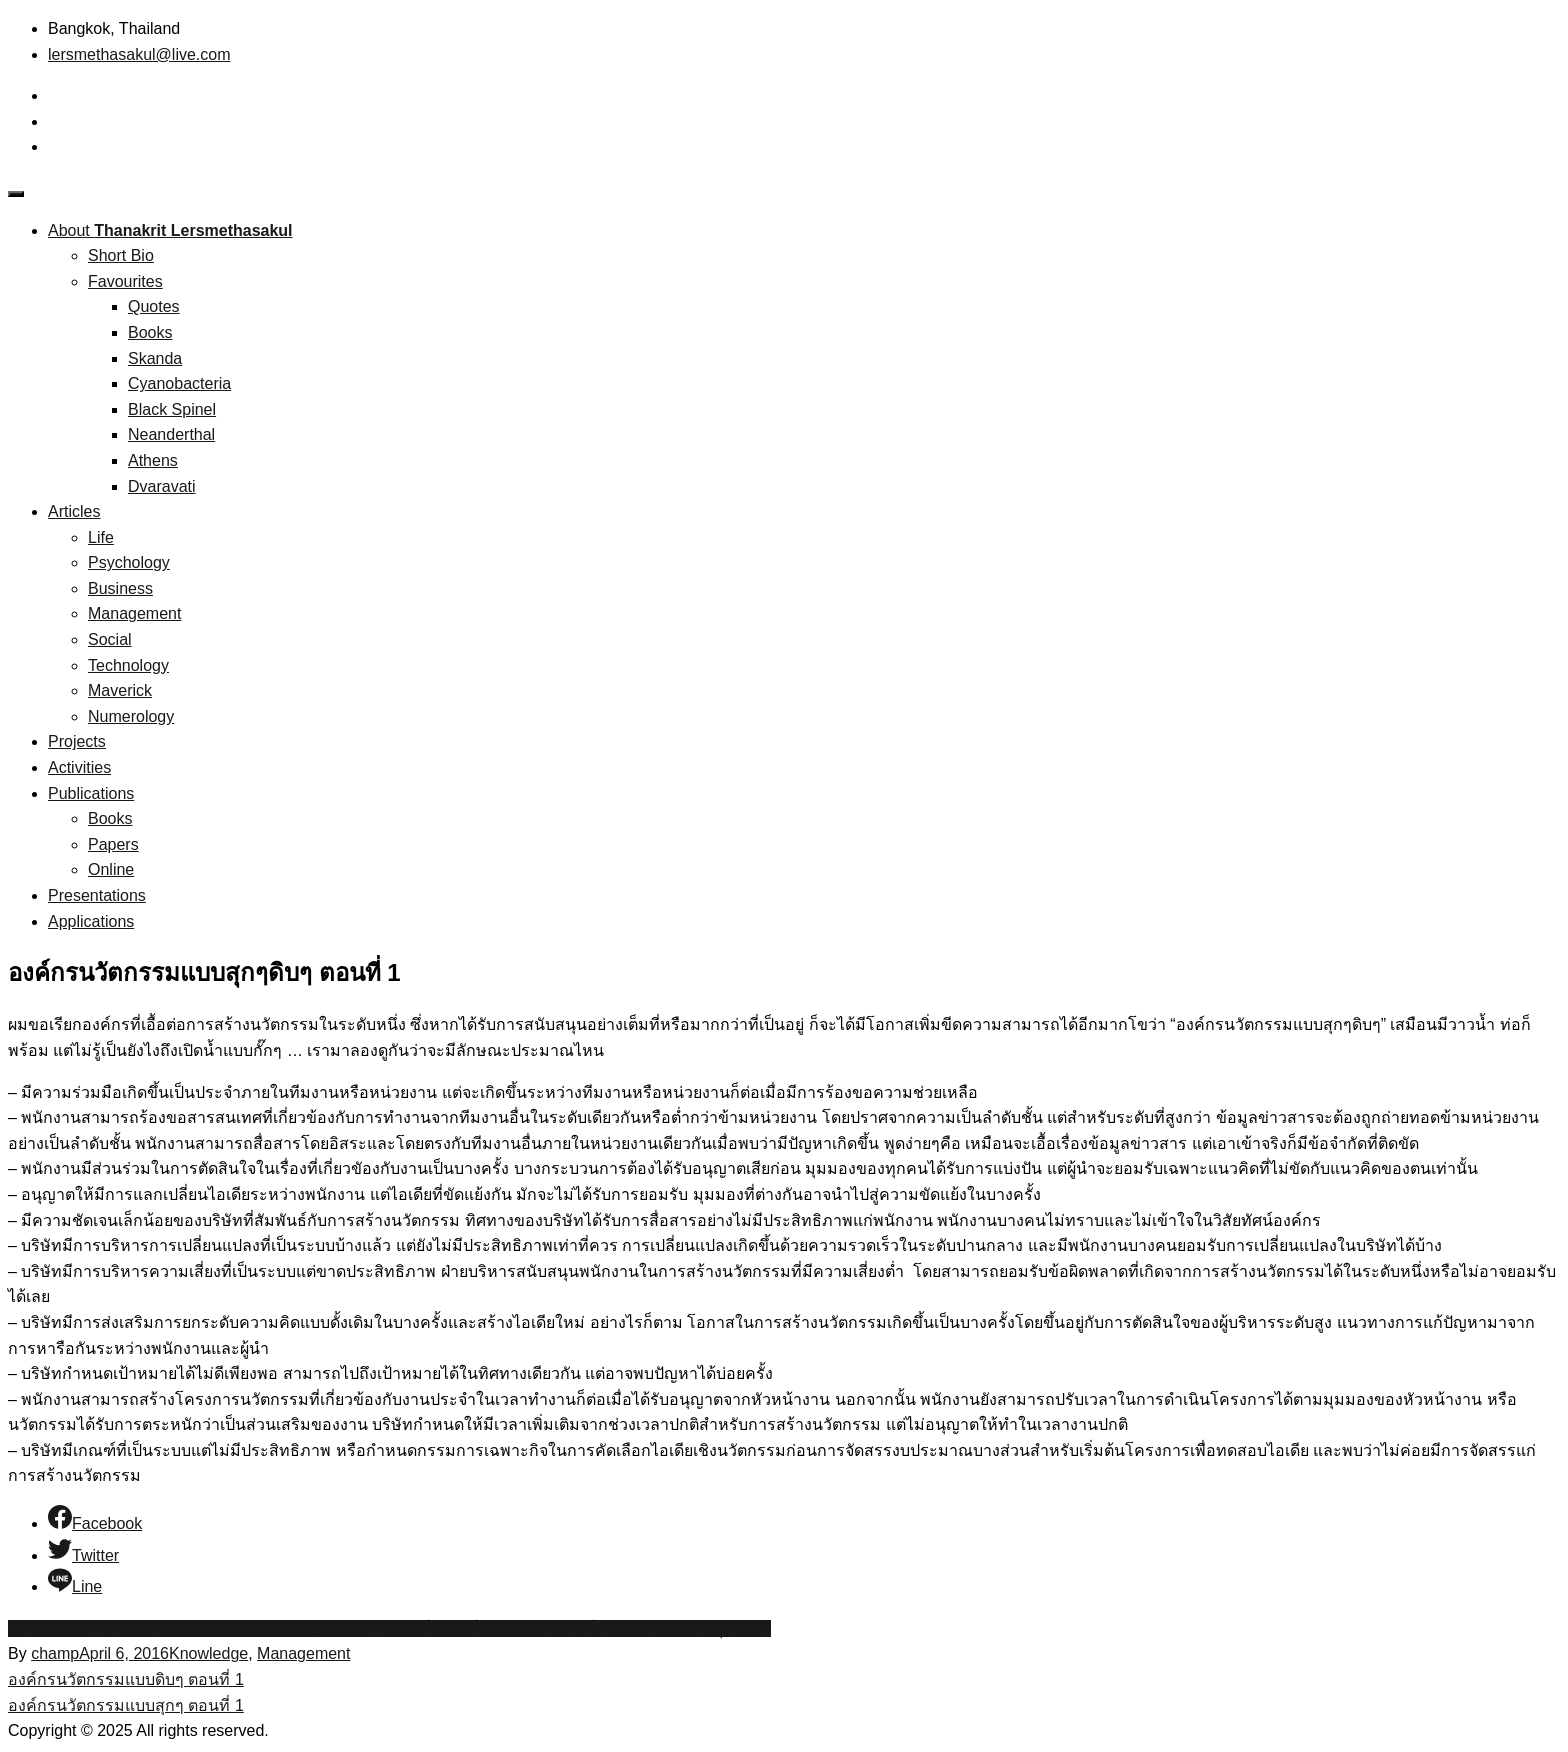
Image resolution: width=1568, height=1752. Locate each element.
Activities (79, 767)
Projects (77, 741)
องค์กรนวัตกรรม (507, 1628)
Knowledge (208, 1653)
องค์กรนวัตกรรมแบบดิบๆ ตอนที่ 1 (126, 1679)
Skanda (155, 358)
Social (110, 639)
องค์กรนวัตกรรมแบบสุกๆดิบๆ (668, 1628)
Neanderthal (171, 434)
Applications (91, 921)
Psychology (129, 562)
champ (55, 1653)
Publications (91, 793)
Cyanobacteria (179, 383)
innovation (44, 1628)
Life (101, 537)
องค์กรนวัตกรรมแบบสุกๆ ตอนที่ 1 (126, 1705)
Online (111, 869)
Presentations (97, 895)
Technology (128, 665)
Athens (153, 460)
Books (150, 332)
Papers (113, 844)
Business (120, 588)
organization (288, 1628)
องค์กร (425, 1628)
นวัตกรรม (366, 1628)
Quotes (154, 306)
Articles (74, 511)
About (170, 230)
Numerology (131, 716)
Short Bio (121, 255)
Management (134, 613)
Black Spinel (172, 409)
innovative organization (163, 1628)
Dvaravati (162, 486)
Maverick (120, 690)
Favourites (125, 281)
